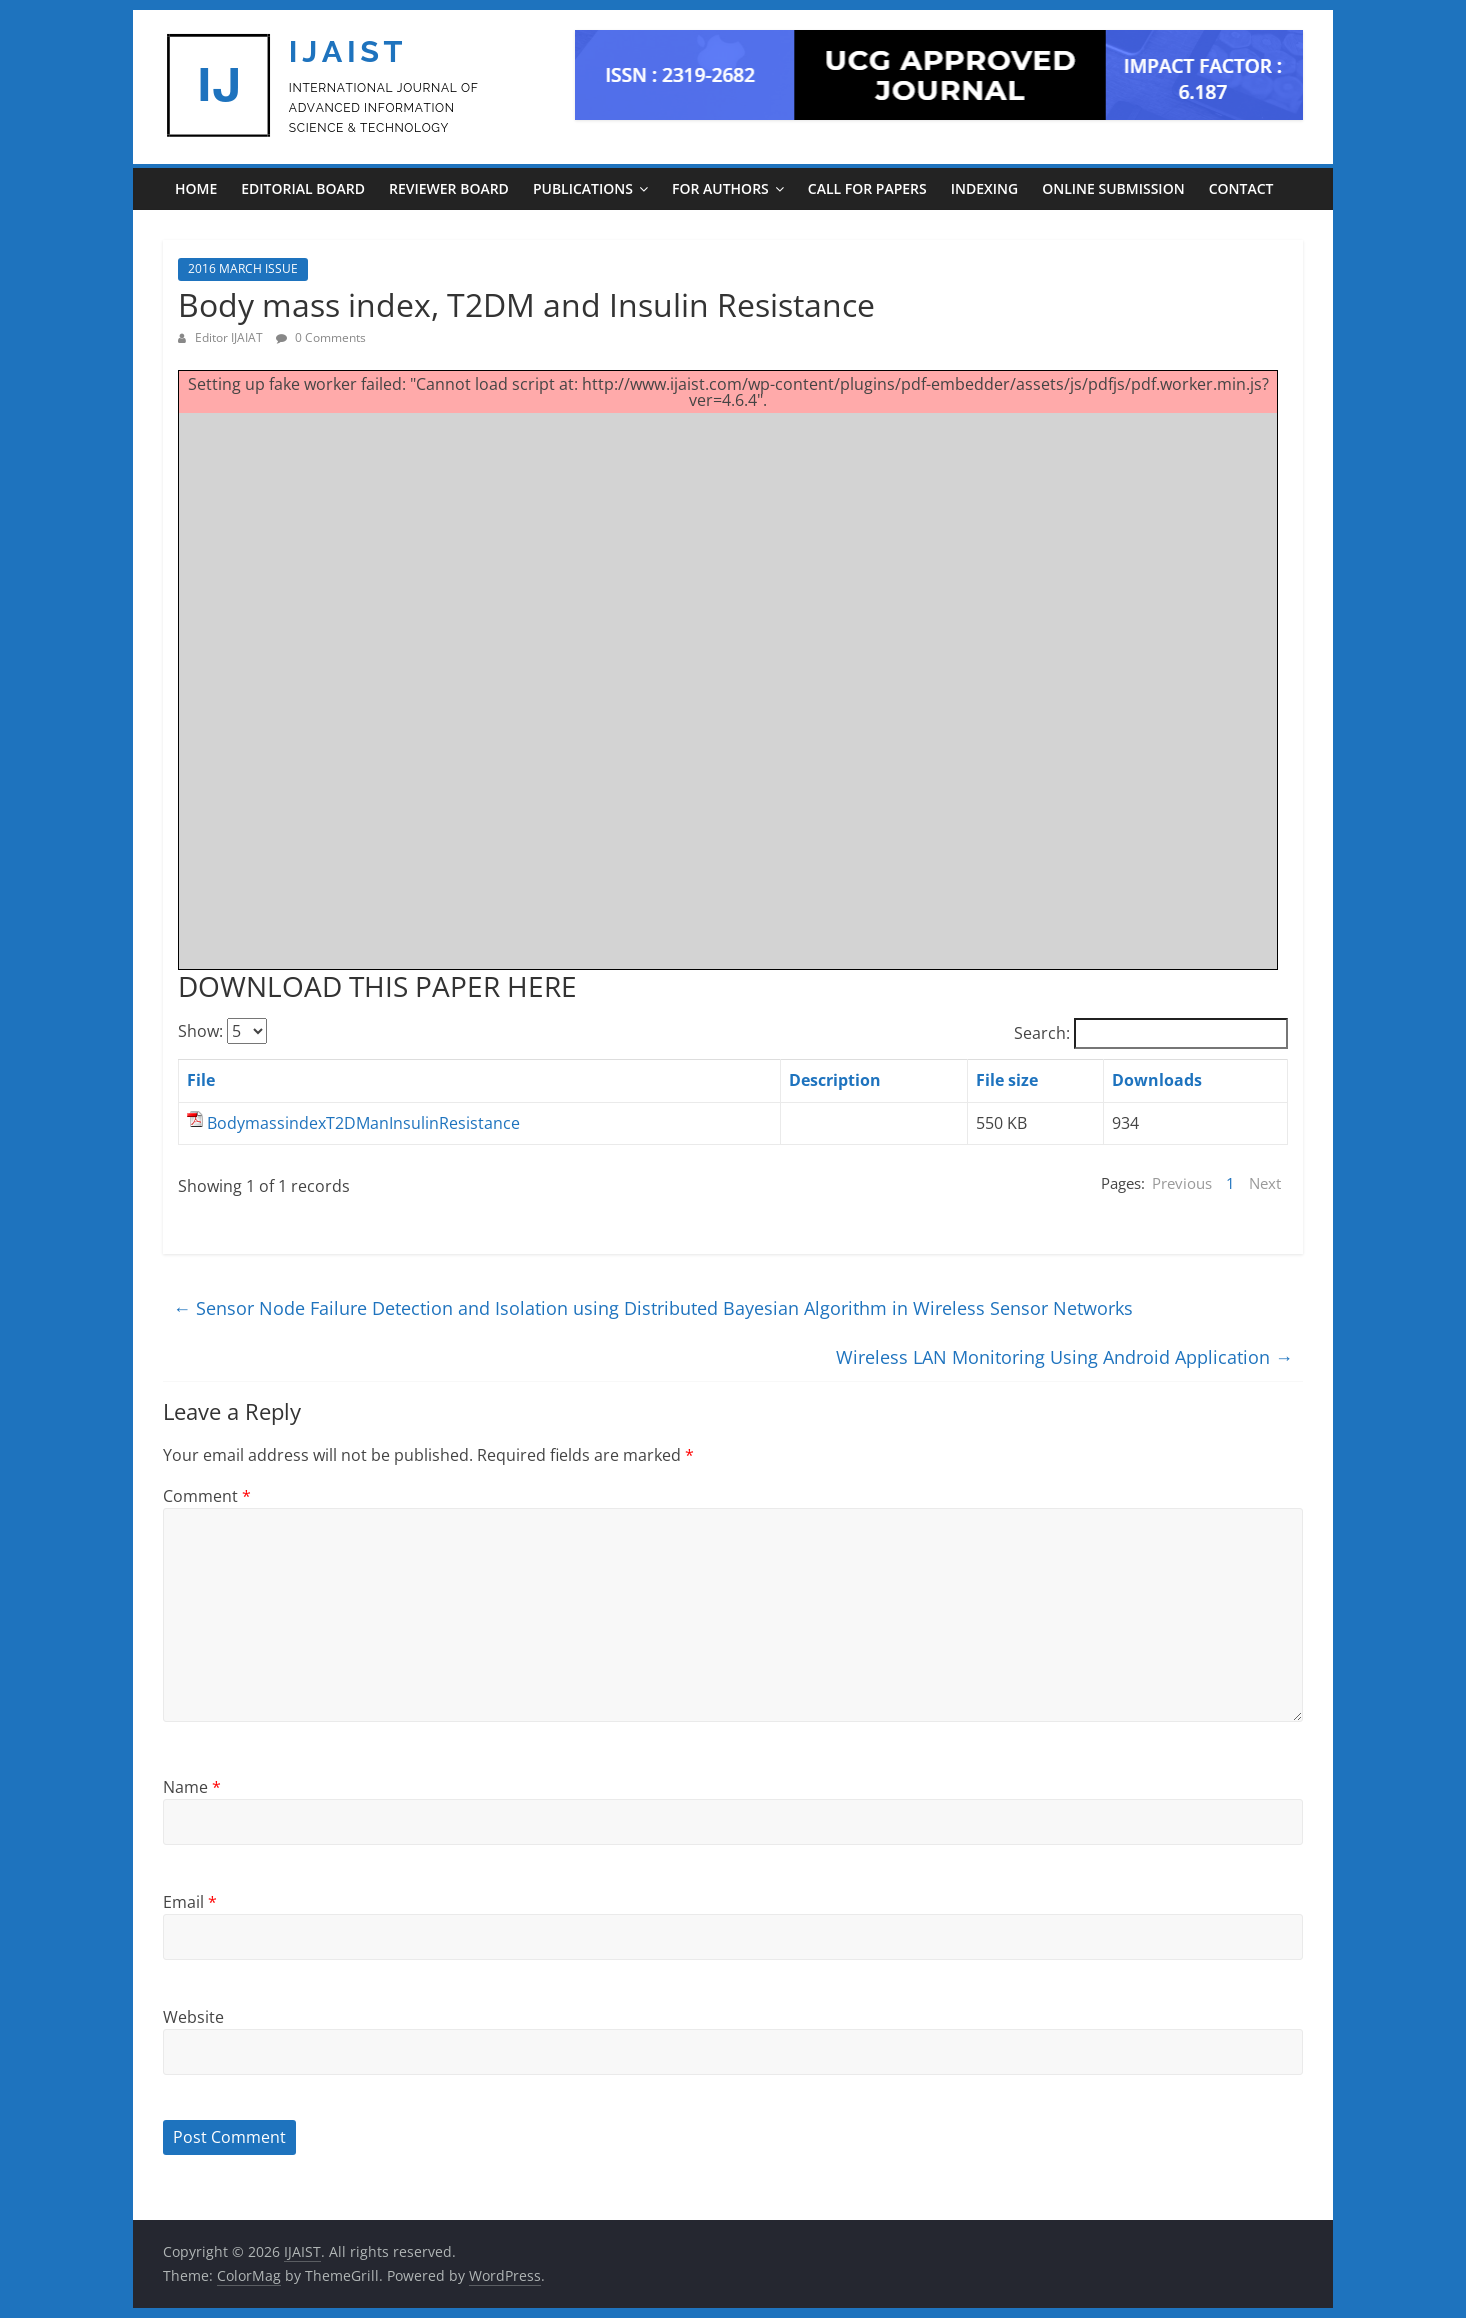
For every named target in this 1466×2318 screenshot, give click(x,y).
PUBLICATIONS (583, 188)
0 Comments (321, 337)
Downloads (1157, 1080)
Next (1265, 1183)
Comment (207, 1496)
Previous (1182, 1183)
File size (1007, 1080)
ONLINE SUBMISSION (1113, 188)
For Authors (720, 188)
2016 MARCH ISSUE (243, 268)
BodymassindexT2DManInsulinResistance (363, 1123)
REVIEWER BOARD (449, 188)
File (201, 1080)
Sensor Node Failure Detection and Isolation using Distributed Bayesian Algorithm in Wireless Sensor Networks (653, 1308)
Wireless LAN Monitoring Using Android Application (1064, 1357)
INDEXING (984, 188)
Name (192, 1787)
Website (193, 2017)
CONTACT (1241, 188)
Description (835, 1080)
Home (196, 188)
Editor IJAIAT (230, 337)
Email (190, 1902)
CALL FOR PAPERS (867, 188)
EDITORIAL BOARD (303, 188)
